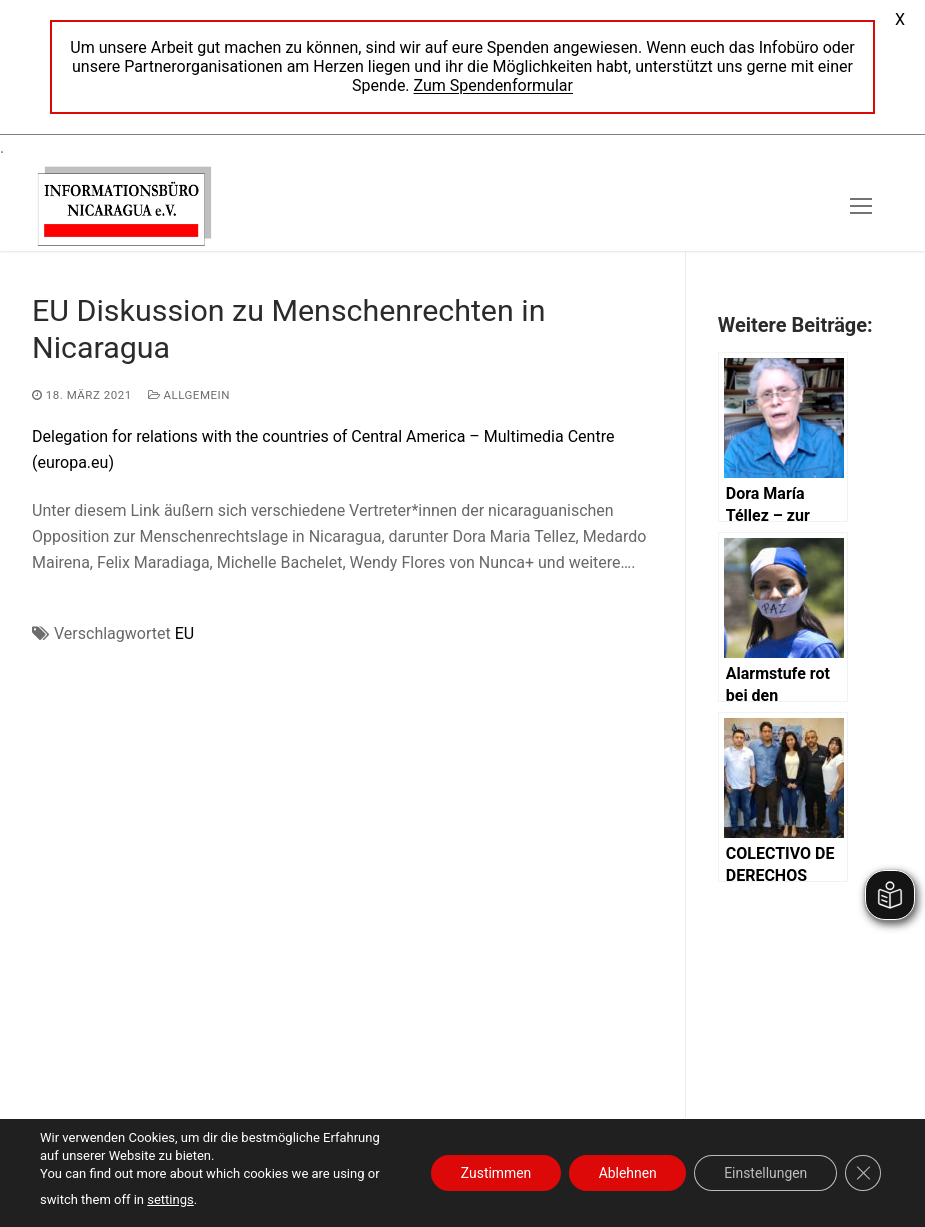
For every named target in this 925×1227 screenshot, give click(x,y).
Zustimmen (493, 1173)
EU (184, 633)
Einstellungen (765, 1173)
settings (170, 1199)
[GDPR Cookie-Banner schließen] (863, 1173)
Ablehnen (626, 1173)
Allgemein (189, 395)
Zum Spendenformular (493, 85)
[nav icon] (861, 206)
